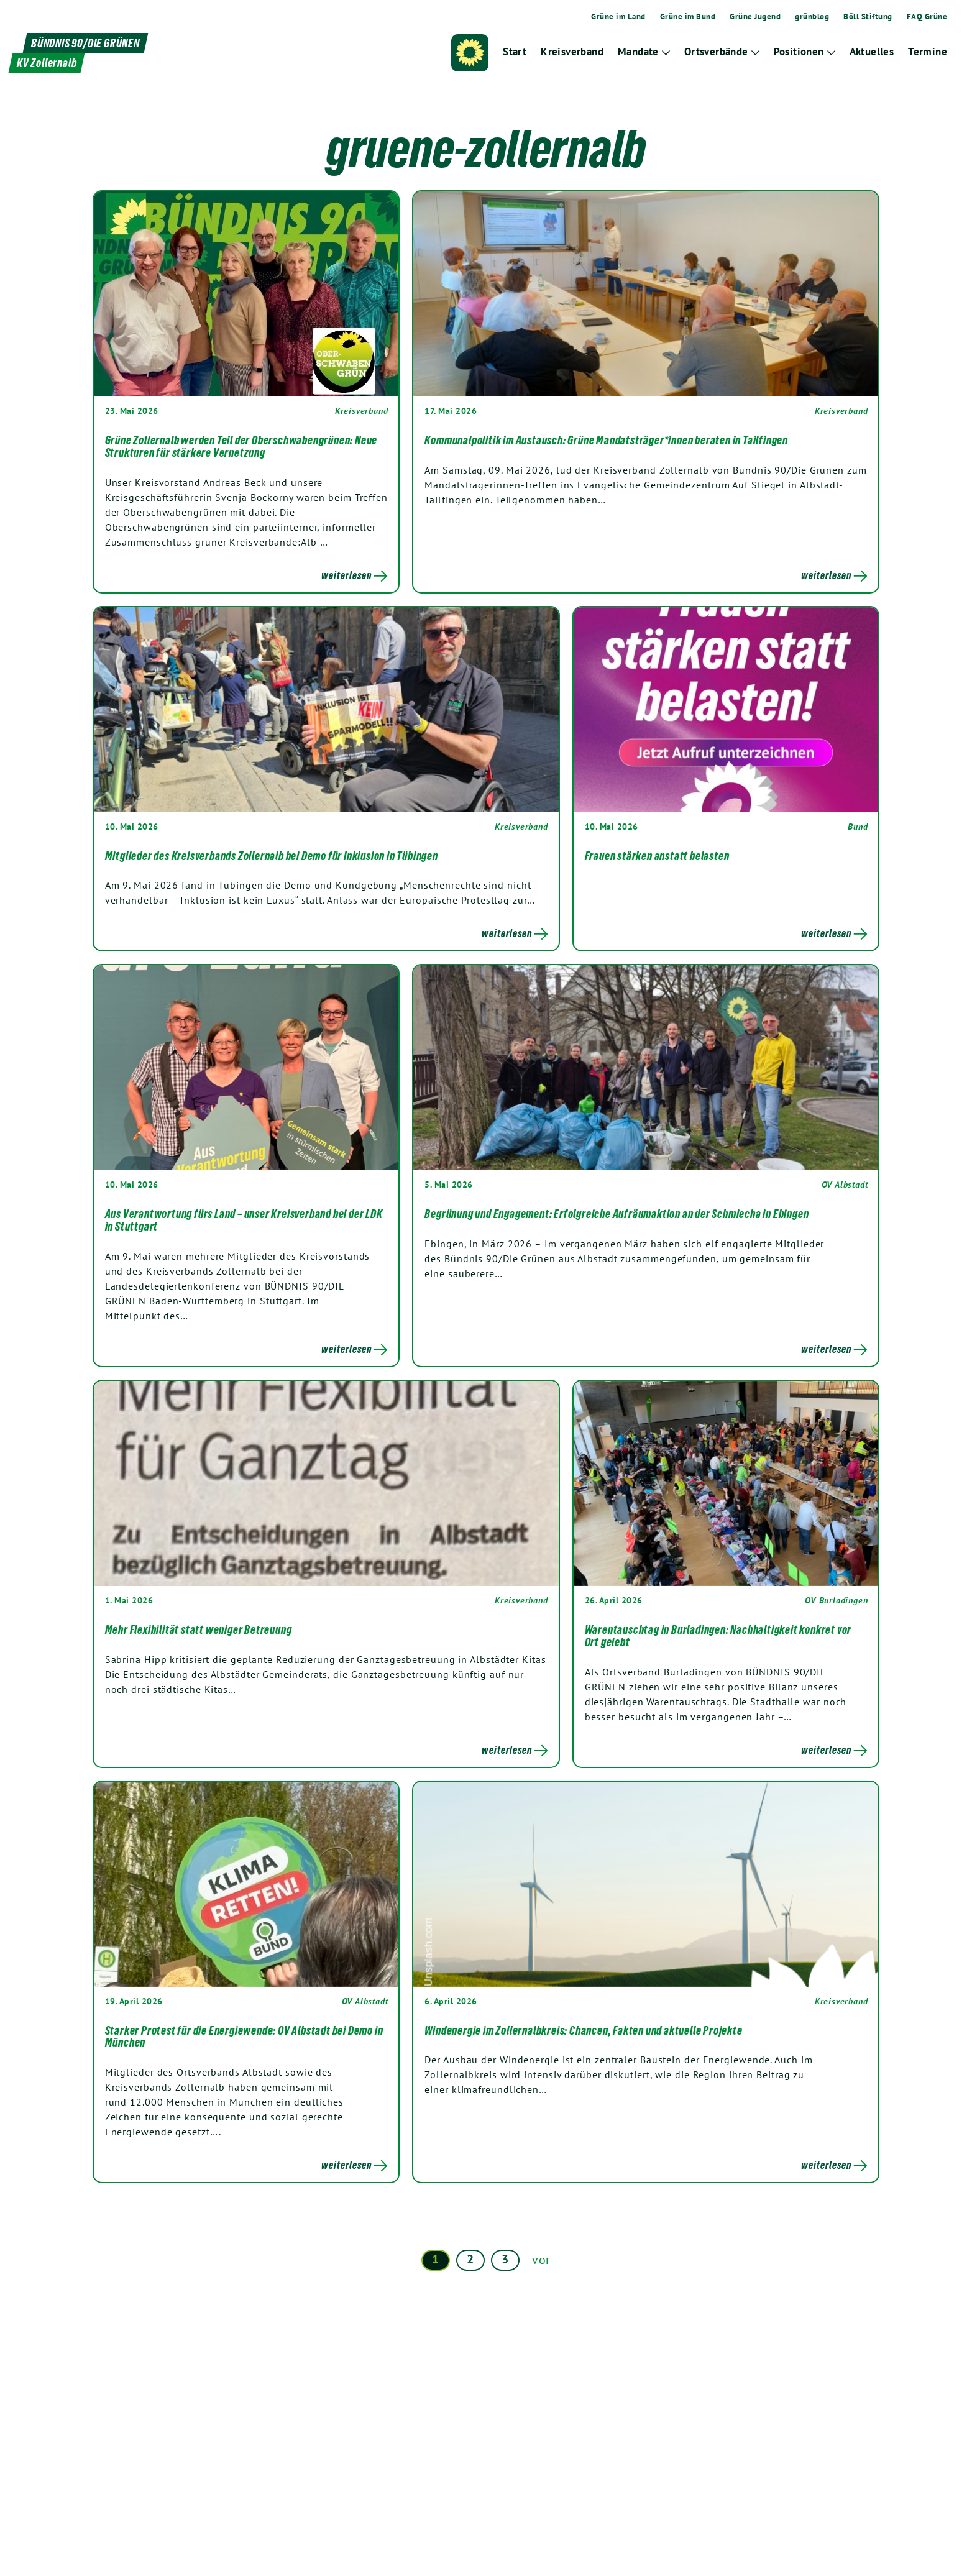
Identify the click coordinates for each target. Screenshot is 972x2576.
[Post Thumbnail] (246, 293)
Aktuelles (872, 52)
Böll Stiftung (867, 17)
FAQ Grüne (927, 17)
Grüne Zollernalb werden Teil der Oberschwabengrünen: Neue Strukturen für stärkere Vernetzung (241, 446)
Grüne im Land (618, 17)
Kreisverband (572, 52)
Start (514, 52)
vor (541, 2260)
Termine (927, 52)
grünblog (812, 17)
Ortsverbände (716, 52)
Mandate (638, 52)
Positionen (799, 52)
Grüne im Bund (688, 17)
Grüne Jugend (755, 17)
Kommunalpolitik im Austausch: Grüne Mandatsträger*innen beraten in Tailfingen (606, 440)
